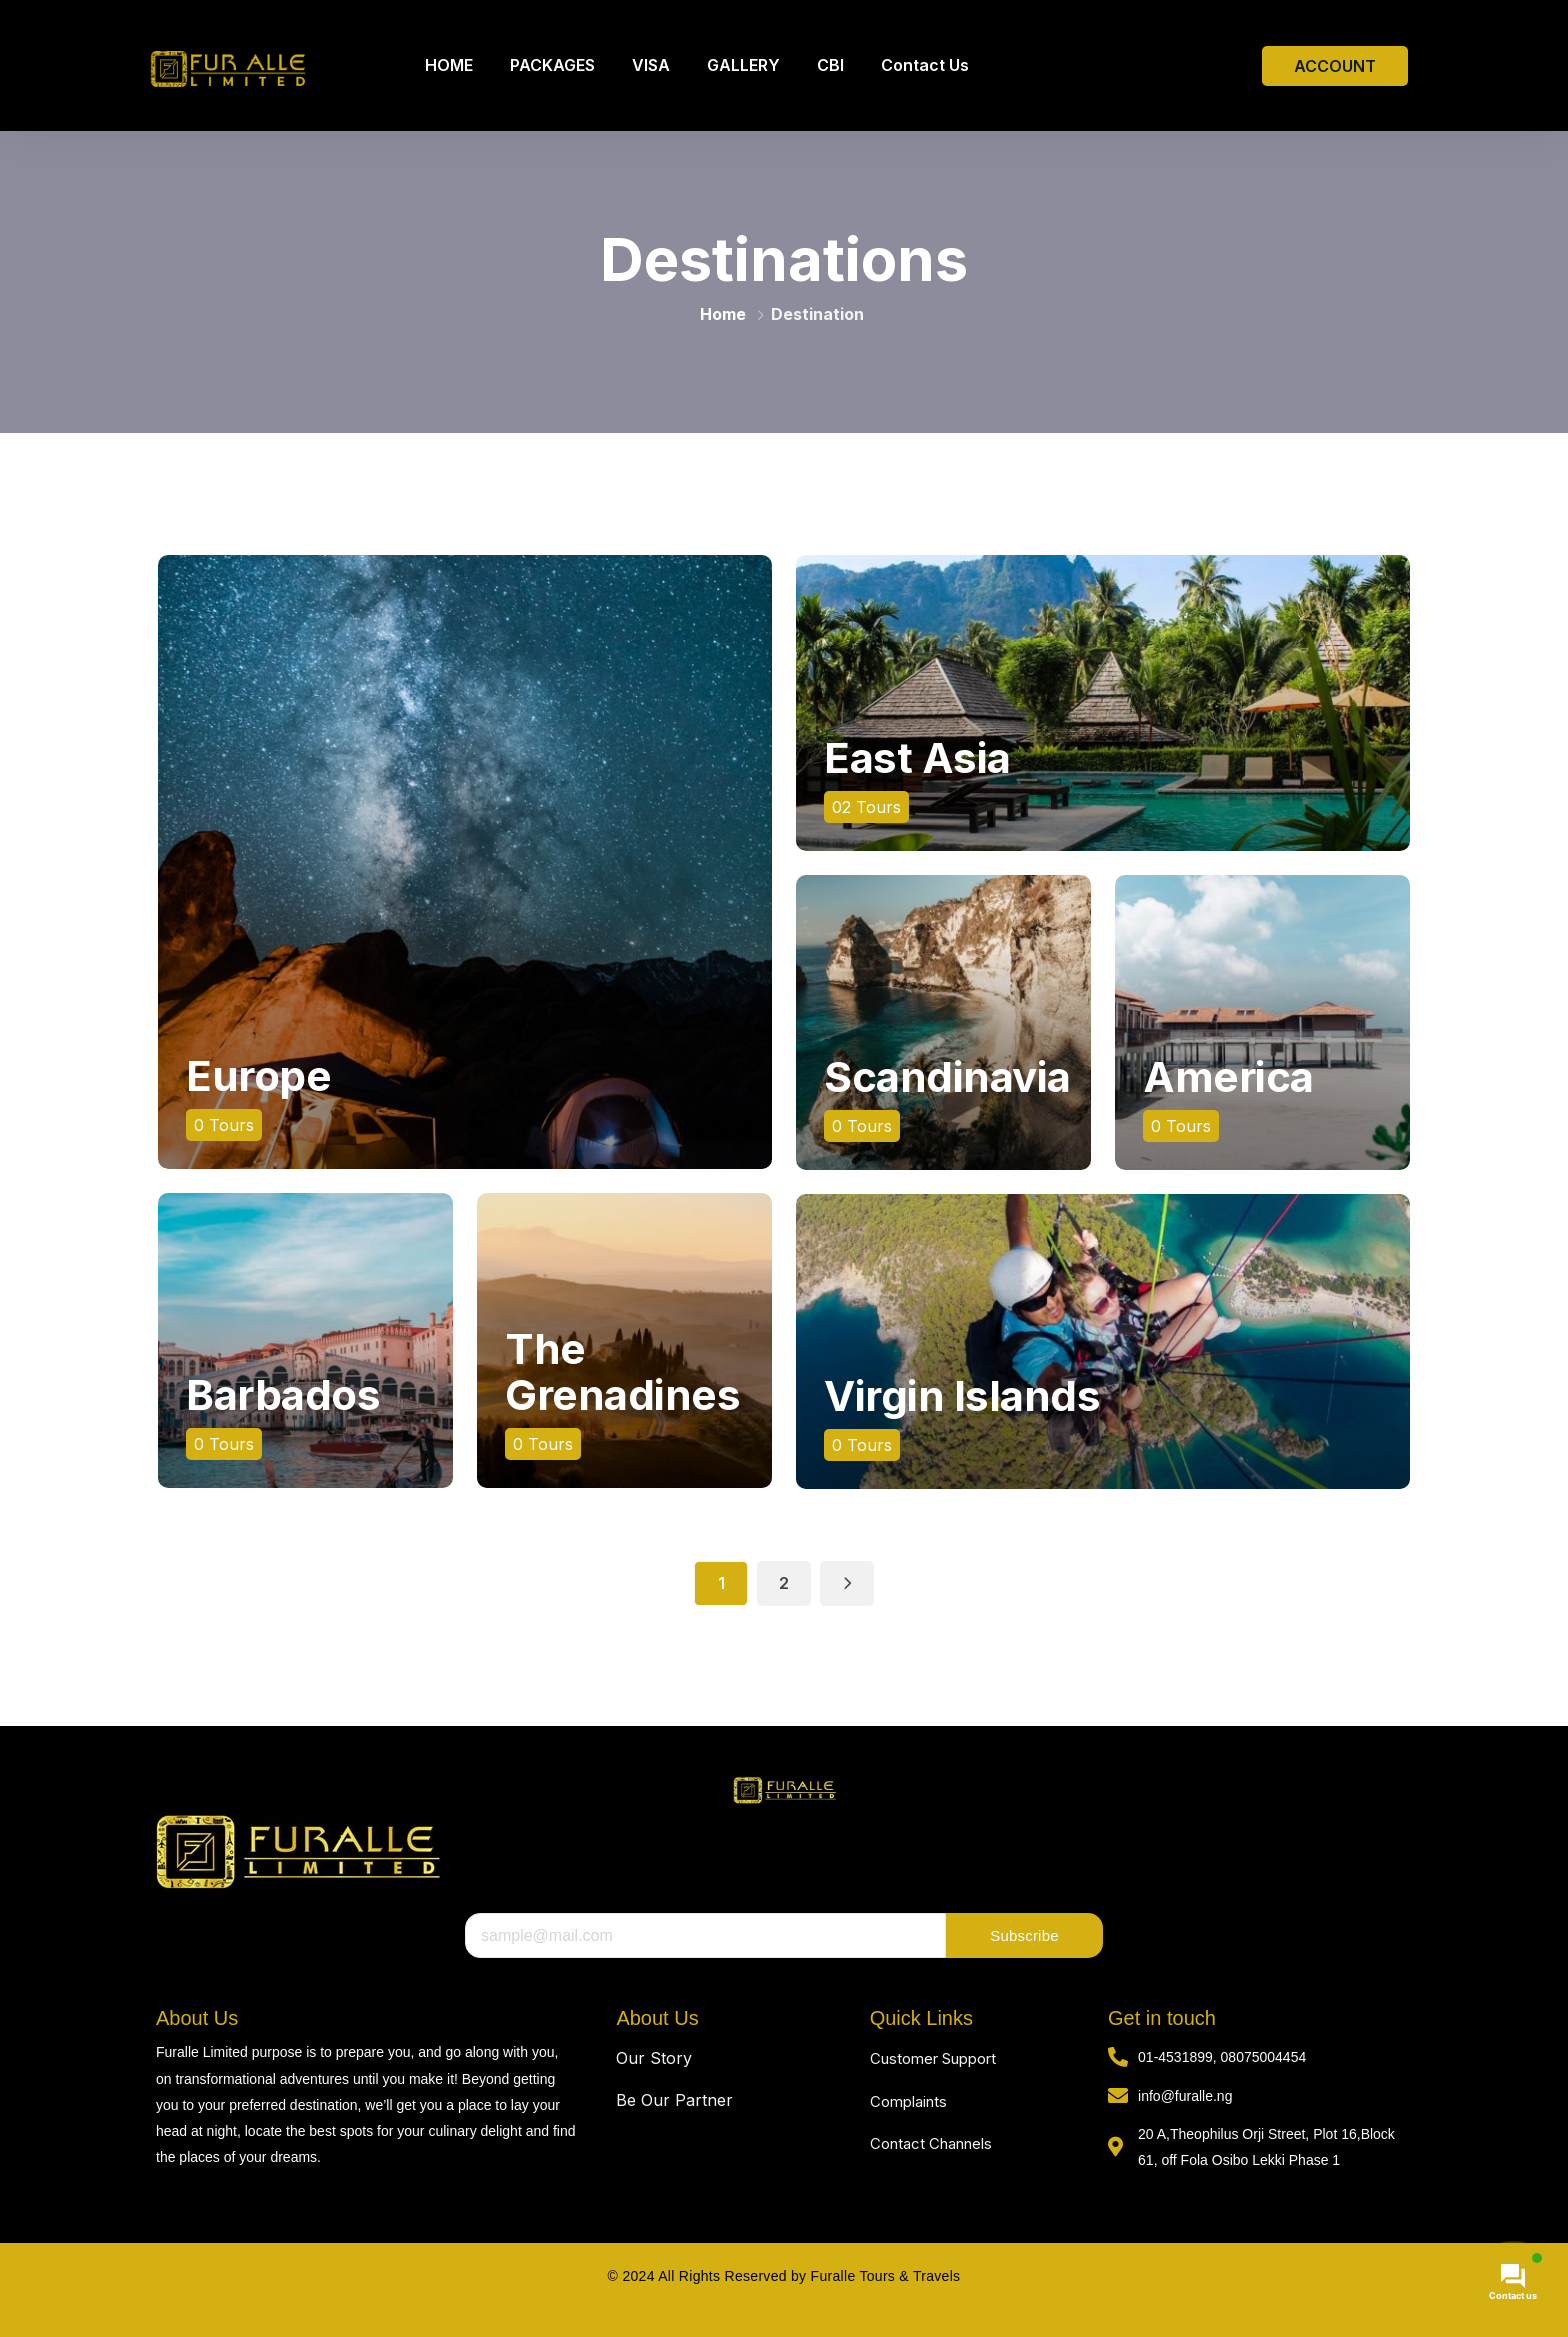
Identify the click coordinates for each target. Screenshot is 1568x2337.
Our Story (654, 2058)
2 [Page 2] (784, 1583)
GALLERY (743, 65)
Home (723, 314)
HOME (449, 65)
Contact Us (925, 65)
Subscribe (1024, 1935)
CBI (830, 65)
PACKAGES (552, 65)
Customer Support (933, 2058)
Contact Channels (931, 2143)
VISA (651, 65)
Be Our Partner (674, 2100)
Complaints (908, 2101)
